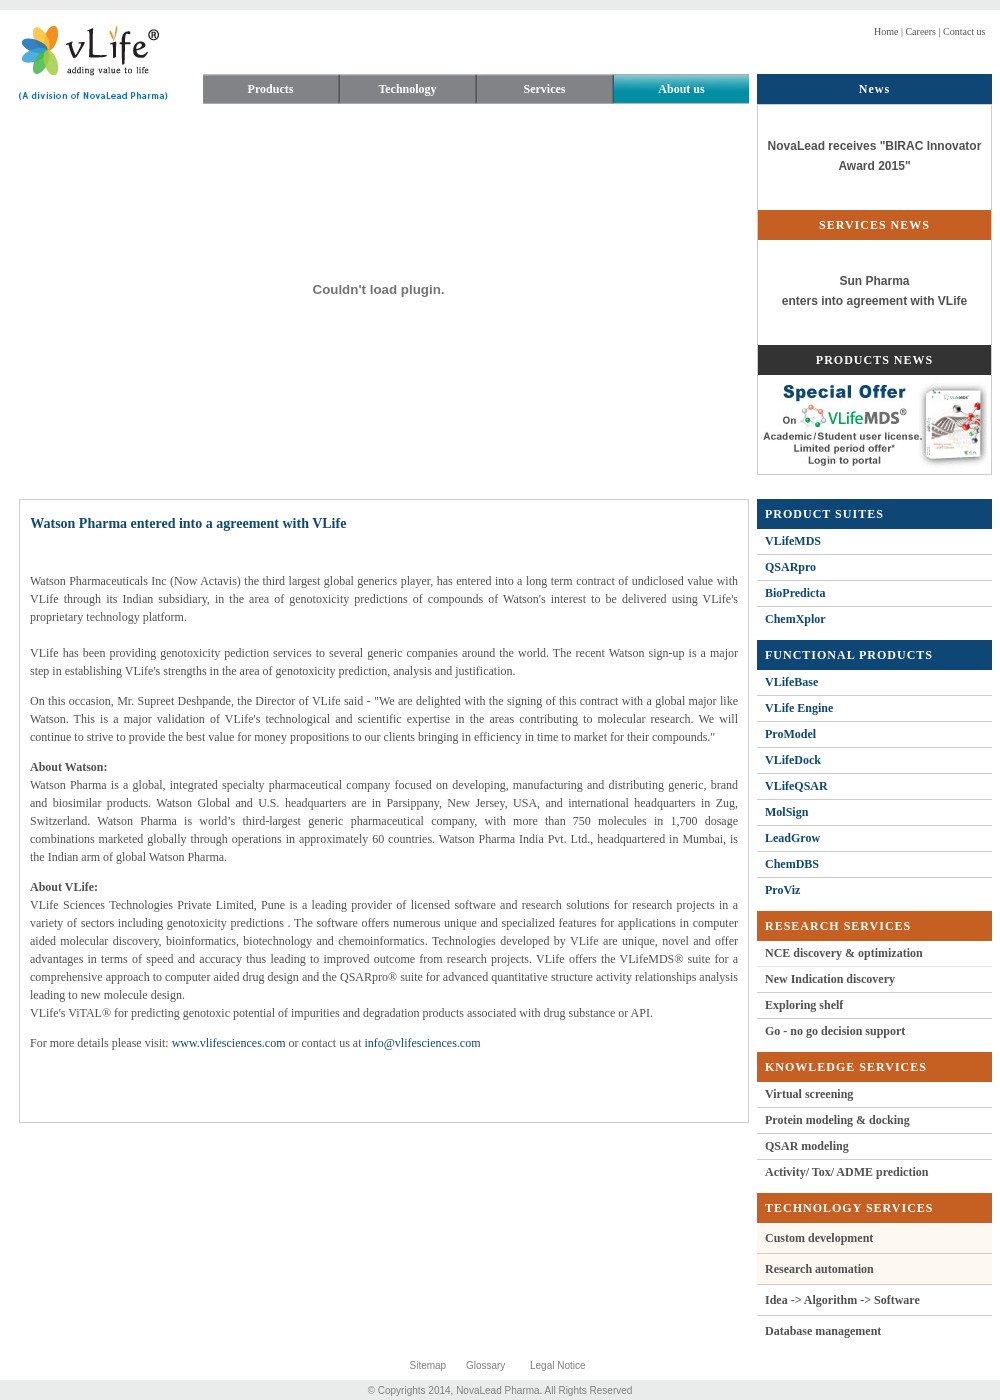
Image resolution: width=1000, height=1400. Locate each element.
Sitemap (428, 1365)
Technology (407, 89)
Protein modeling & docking (837, 1120)
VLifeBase (791, 682)
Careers (919, 31)
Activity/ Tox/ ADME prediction (846, 1172)
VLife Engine (799, 708)
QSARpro (790, 567)
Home (886, 31)
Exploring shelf (804, 1005)
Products (271, 89)
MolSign (786, 812)
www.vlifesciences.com (229, 1043)
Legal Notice (558, 1365)
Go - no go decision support (835, 1031)
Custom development (819, 1238)
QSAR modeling (807, 1146)
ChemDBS (792, 864)
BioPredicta (795, 593)
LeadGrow (792, 838)
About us (681, 89)
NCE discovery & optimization (844, 953)
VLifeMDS (793, 541)
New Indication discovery (830, 979)
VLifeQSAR (796, 786)
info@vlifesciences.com (422, 1043)
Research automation (819, 1269)
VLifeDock (793, 760)
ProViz (782, 890)
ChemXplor (795, 619)
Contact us (963, 31)
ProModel (790, 734)
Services (545, 89)
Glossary (485, 1365)
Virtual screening (809, 1094)
